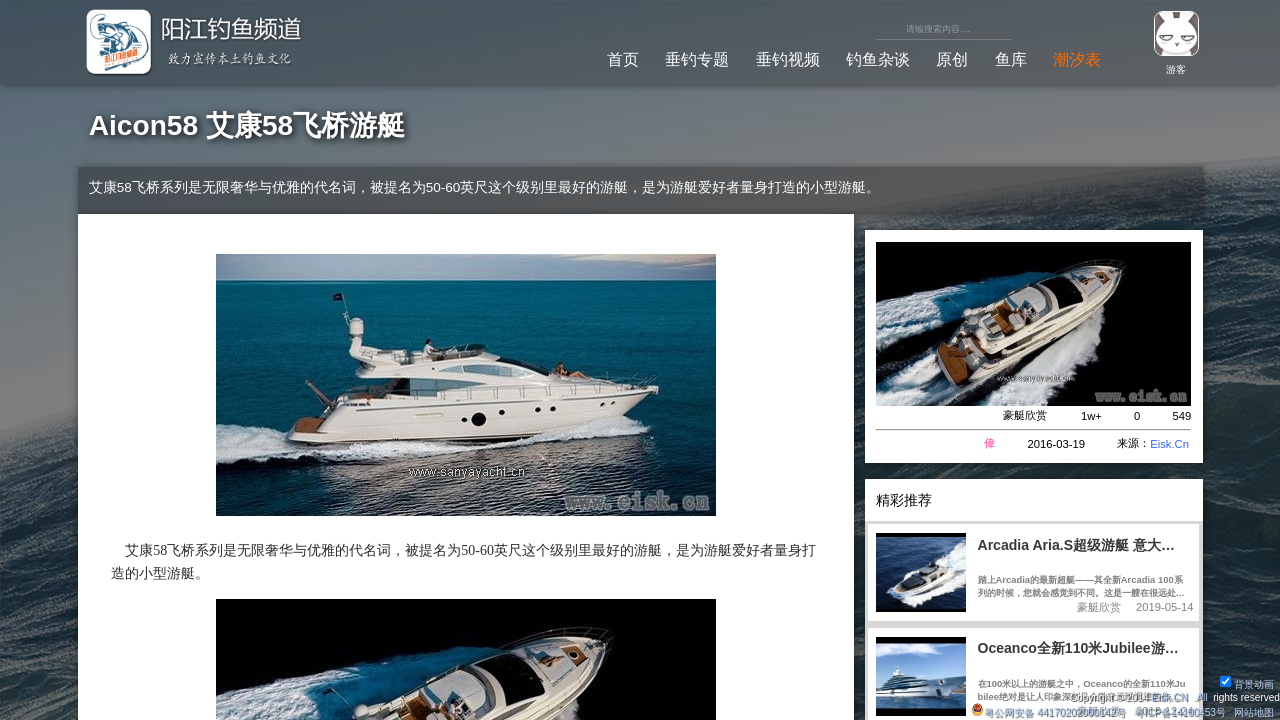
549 (1181, 416)
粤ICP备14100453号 (1180, 712)
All (1201, 697)
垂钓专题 (697, 59)
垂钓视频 (788, 59)
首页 (623, 59)
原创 (952, 59)
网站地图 (1254, 712)
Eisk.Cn (1169, 444)
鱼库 (1011, 59)
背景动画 (1247, 684)
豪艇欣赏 (1025, 415)
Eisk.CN (1169, 697)
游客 (1176, 69)
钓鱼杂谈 (878, 59)
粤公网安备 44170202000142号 (1050, 712)
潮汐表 (1077, 59)
